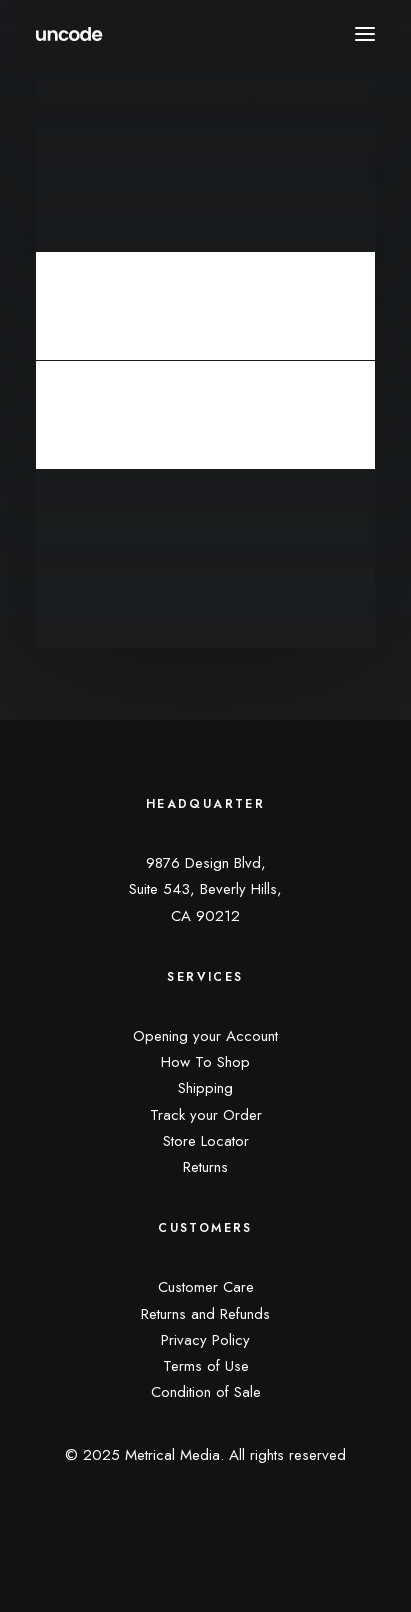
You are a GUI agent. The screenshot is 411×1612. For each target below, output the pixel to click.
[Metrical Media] (70, 34)
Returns (205, 1167)
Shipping (205, 1088)
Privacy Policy (205, 1340)
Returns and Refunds (205, 1314)
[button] (365, 34)
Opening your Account (205, 1036)
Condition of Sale (206, 1392)
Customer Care (206, 1287)
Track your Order (206, 1115)
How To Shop (205, 1062)
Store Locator (206, 1141)
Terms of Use (206, 1366)
